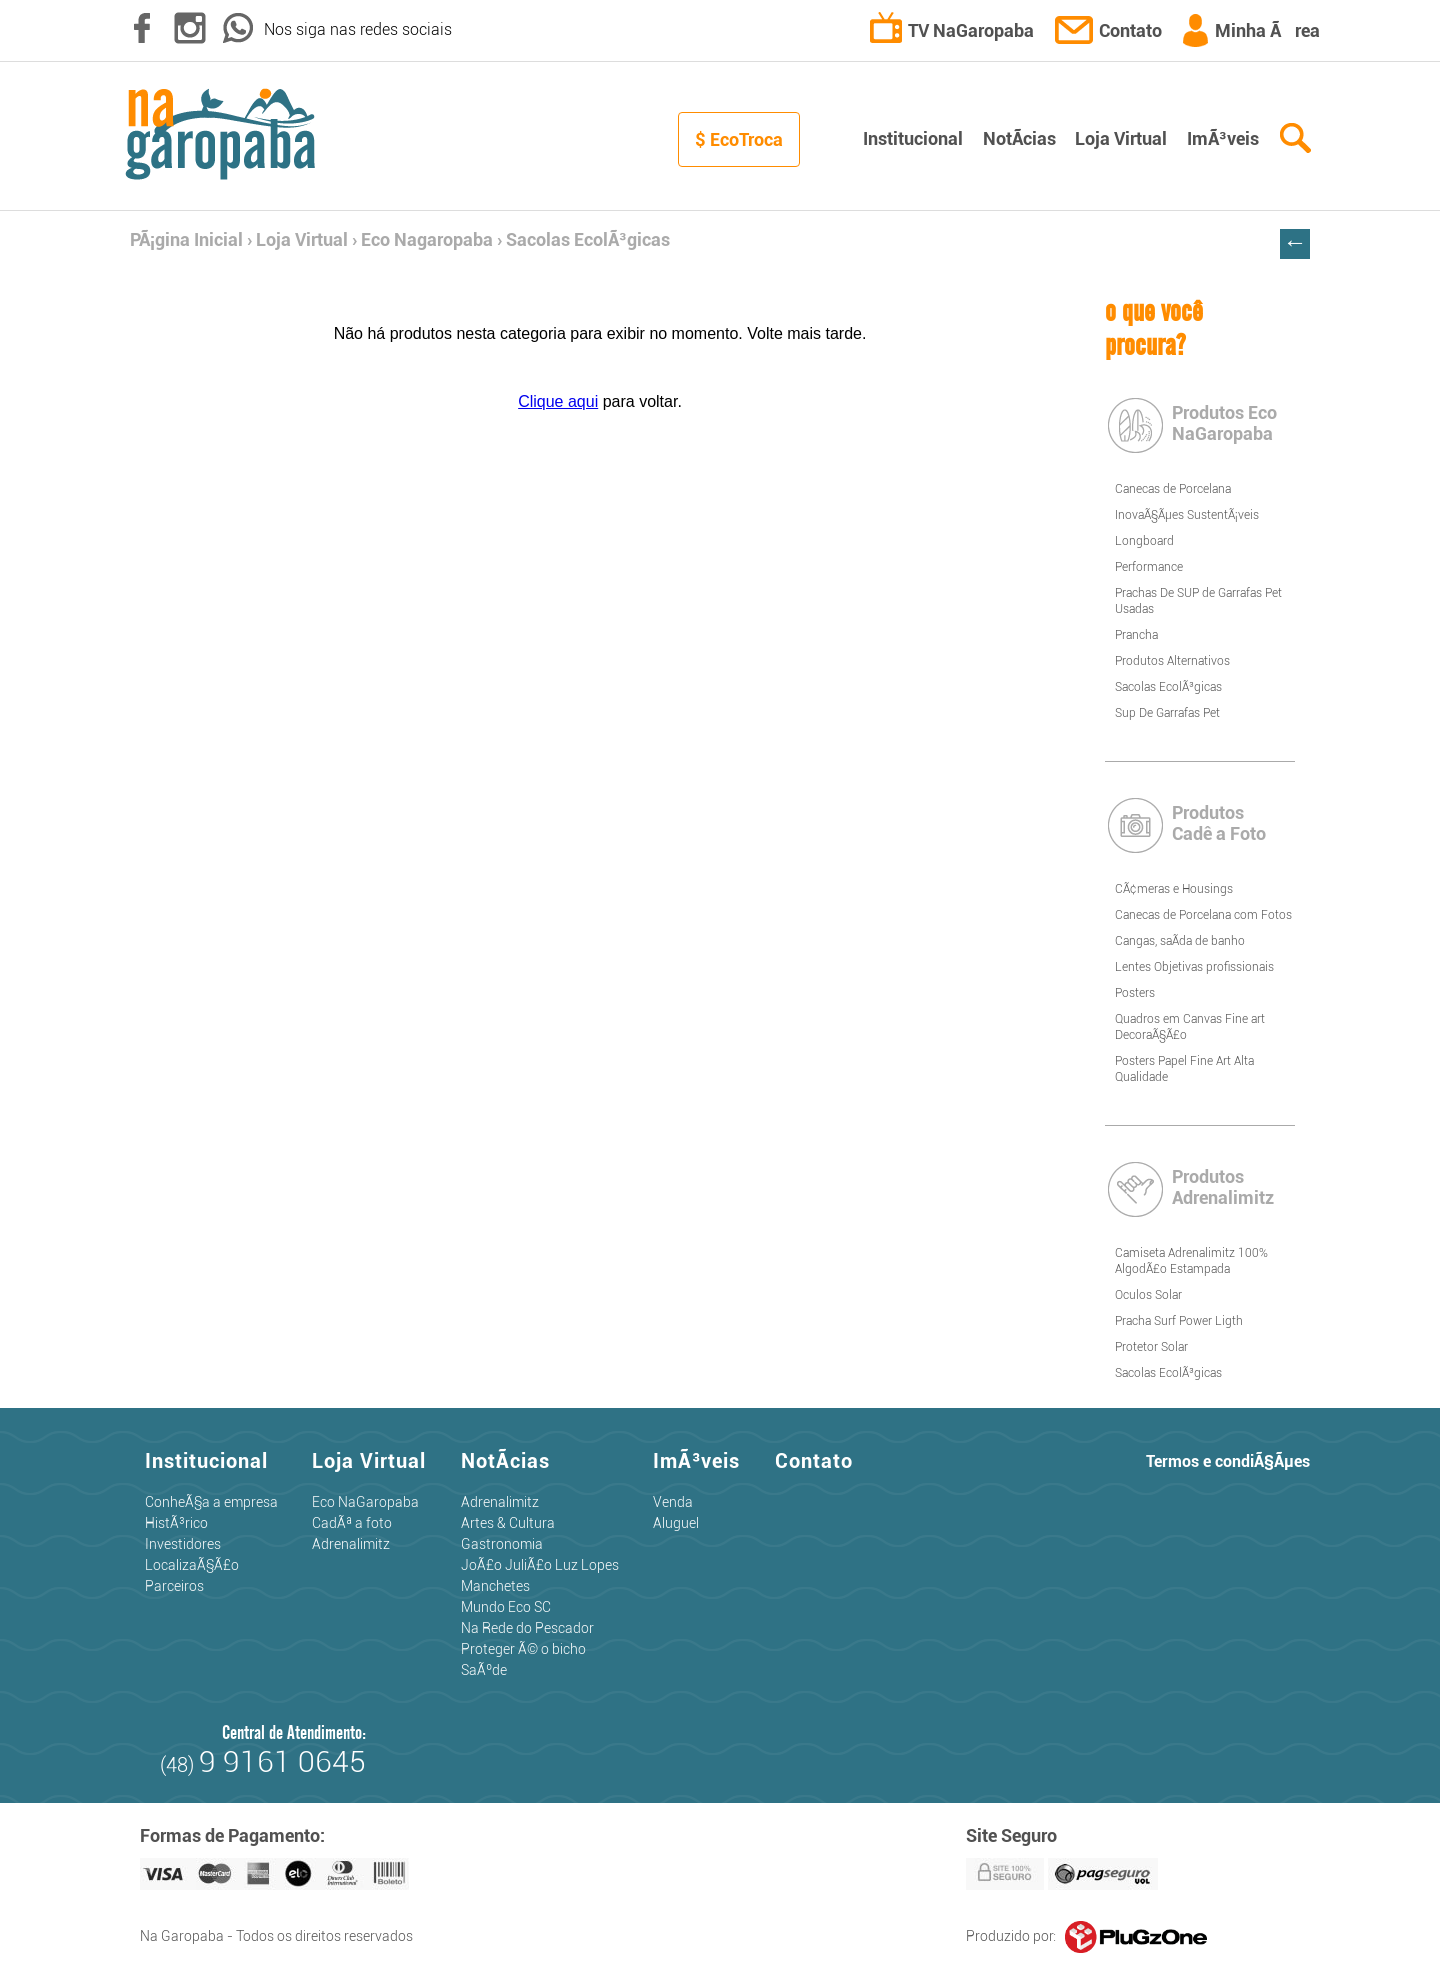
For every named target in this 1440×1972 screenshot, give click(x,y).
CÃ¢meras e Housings (1174, 889)
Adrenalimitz (351, 1544)
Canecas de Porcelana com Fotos (1203, 915)
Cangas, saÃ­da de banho (1180, 941)
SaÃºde (484, 1670)
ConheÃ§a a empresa (211, 1502)
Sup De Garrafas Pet (1167, 713)
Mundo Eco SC (506, 1607)
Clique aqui (558, 401)
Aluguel (676, 1523)
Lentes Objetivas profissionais (1194, 967)
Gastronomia (502, 1544)
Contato (1109, 30)
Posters (1135, 993)
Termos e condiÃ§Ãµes (1228, 1461)
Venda (673, 1502)
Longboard (1144, 541)
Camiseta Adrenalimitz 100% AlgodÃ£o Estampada (1191, 1261)
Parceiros (174, 1586)
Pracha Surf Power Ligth (1179, 1321)
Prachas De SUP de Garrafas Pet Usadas (1198, 601)
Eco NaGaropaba (365, 1502)
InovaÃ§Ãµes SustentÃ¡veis (1187, 515)
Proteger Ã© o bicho (523, 1649)
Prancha (1136, 635)
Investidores (183, 1544)
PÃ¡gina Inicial (186, 239)
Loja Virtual (1121, 138)
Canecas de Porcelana (1173, 489)
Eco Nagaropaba (427, 239)
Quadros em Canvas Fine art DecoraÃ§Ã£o (1190, 1027)
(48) (263, 1765)
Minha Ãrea (1250, 30)
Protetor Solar (1151, 1347)
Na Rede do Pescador (527, 1628)
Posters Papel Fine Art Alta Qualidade (1184, 1069)
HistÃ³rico (176, 1523)
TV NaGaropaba (953, 30)
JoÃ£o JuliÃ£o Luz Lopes (540, 1565)
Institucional (913, 138)
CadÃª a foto (352, 1523)
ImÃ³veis (1223, 138)
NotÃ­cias (1019, 138)
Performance (1149, 567)
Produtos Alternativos (1172, 661)
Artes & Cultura (508, 1523)
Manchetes (495, 1586)
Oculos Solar (1148, 1295)
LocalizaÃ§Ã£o (192, 1565)
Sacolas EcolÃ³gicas (588, 239)
